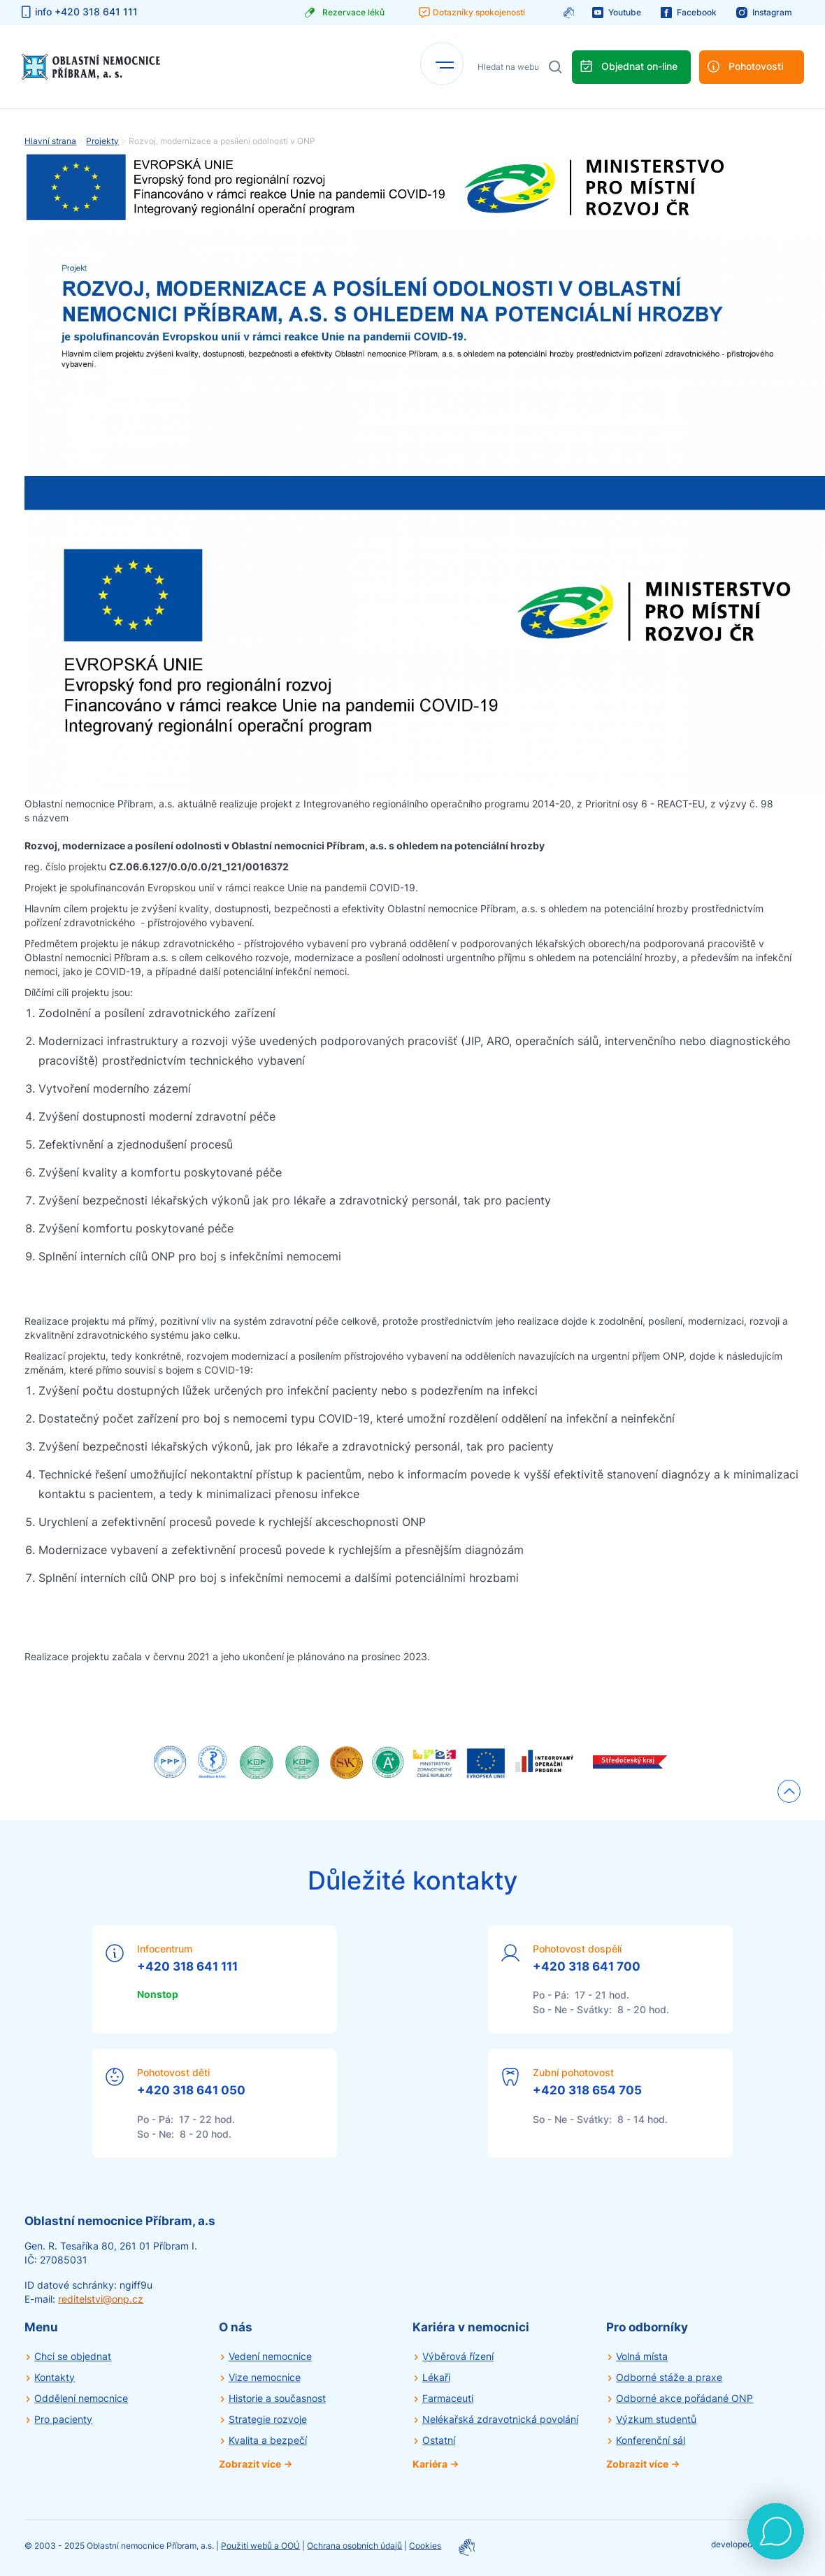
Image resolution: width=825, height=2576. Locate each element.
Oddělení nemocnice (81, 2398)
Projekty (102, 141)
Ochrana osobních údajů (354, 2545)
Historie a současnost (277, 2398)
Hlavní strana (50, 141)
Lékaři (436, 2377)
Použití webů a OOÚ (260, 2545)
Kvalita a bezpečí (268, 2440)
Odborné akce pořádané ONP (684, 2398)
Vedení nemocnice (270, 2356)
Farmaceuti (447, 2398)
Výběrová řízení (458, 2356)
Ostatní (438, 2440)
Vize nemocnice (265, 2377)
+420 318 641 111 (187, 1966)
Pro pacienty (63, 2419)
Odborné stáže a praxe (669, 2377)
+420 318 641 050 (191, 2090)
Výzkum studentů (656, 2419)
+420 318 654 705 (587, 2090)
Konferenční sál (650, 2440)
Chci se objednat (72, 2356)
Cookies (425, 2545)
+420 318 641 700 (586, 1966)
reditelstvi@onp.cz (100, 2299)
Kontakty (54, 2377)
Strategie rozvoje (268, 2419)
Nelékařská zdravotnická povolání (500, 2419)
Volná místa (642, 2356)
